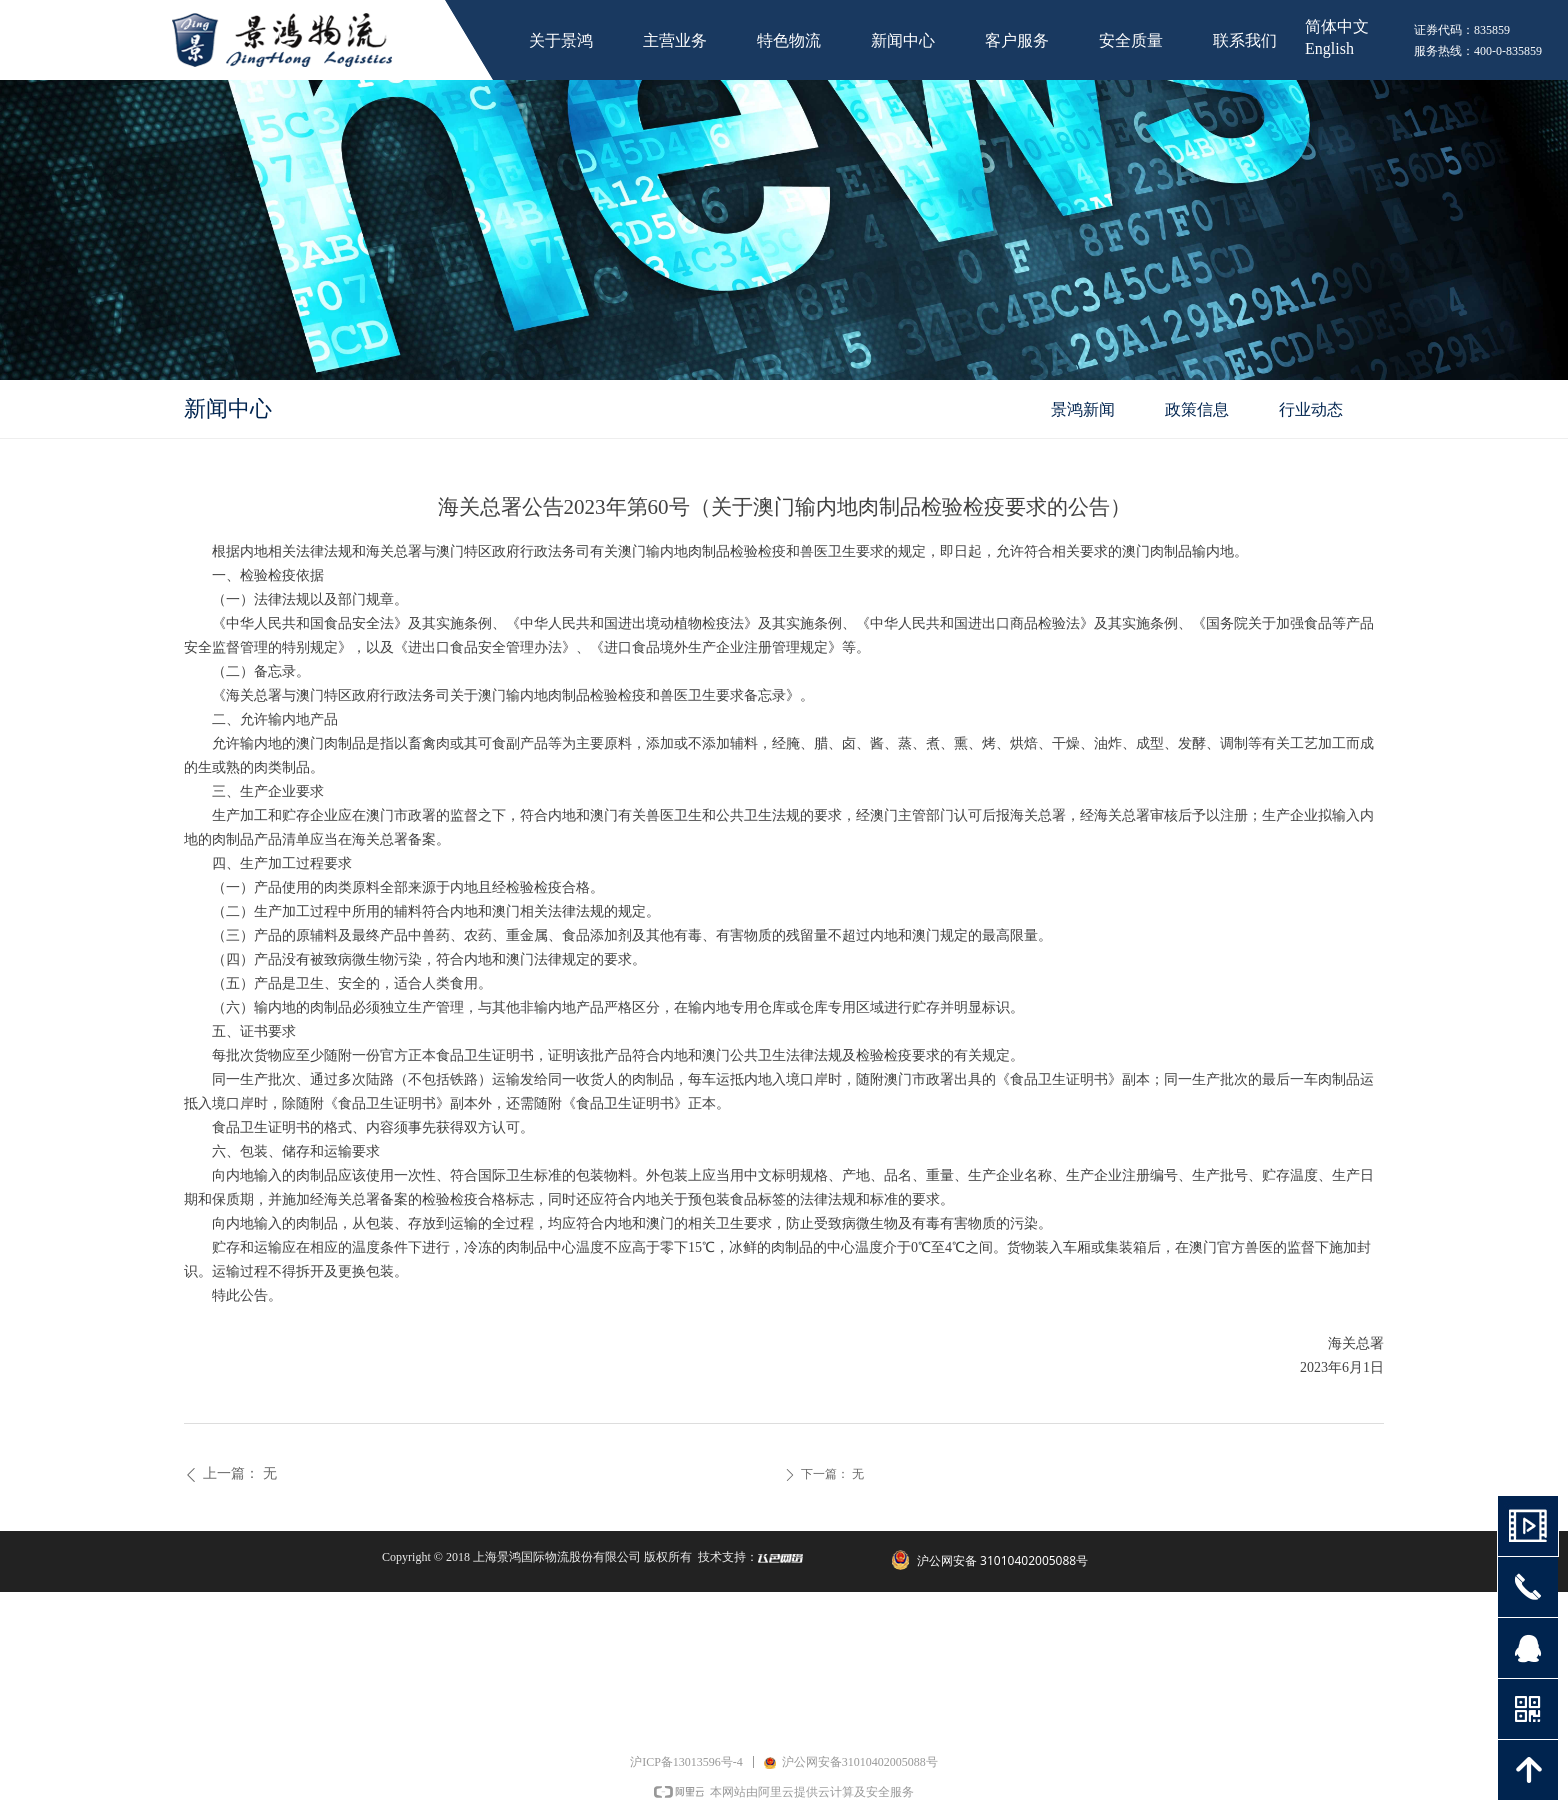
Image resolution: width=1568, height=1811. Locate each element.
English (1329, 48)
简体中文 (1337, 26)
